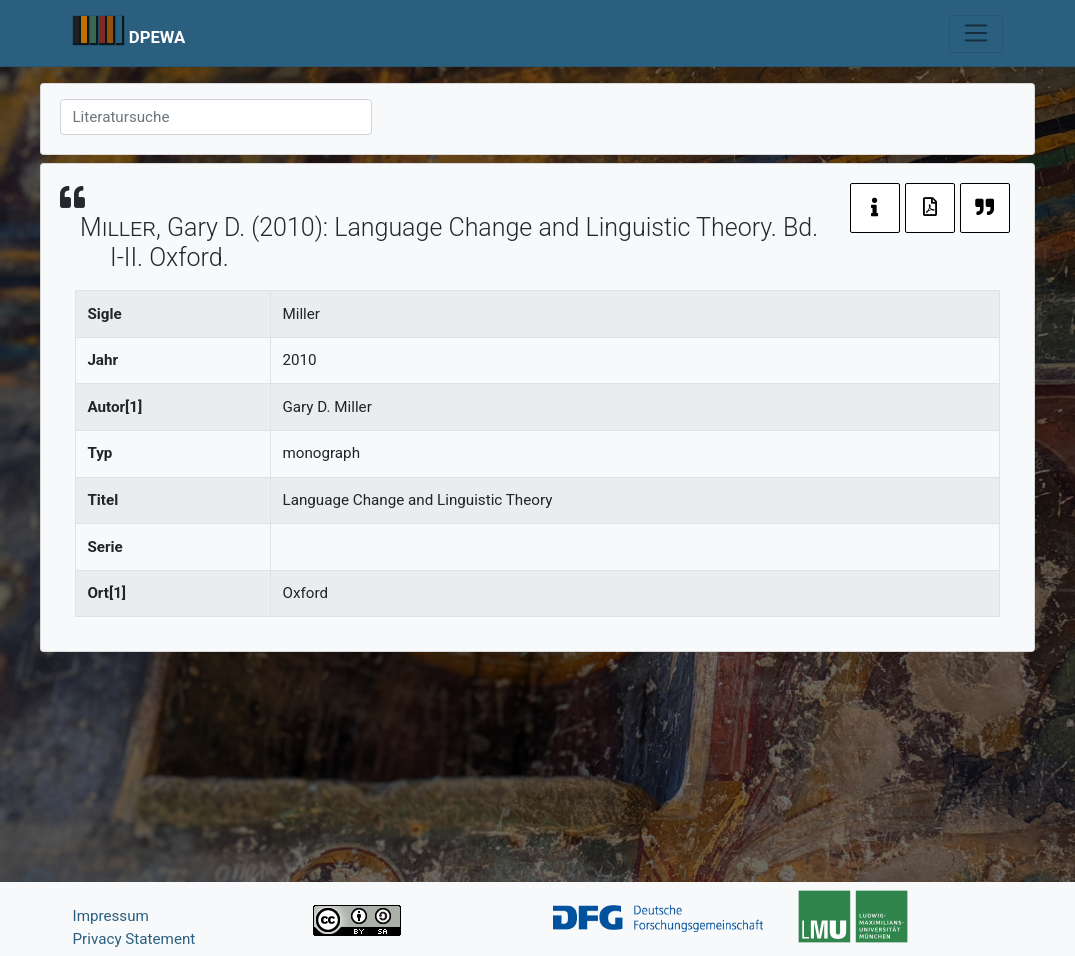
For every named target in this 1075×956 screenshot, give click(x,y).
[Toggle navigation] (975, 34)
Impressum (111, 916)
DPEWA (157, 37)
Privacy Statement (134, 939)
